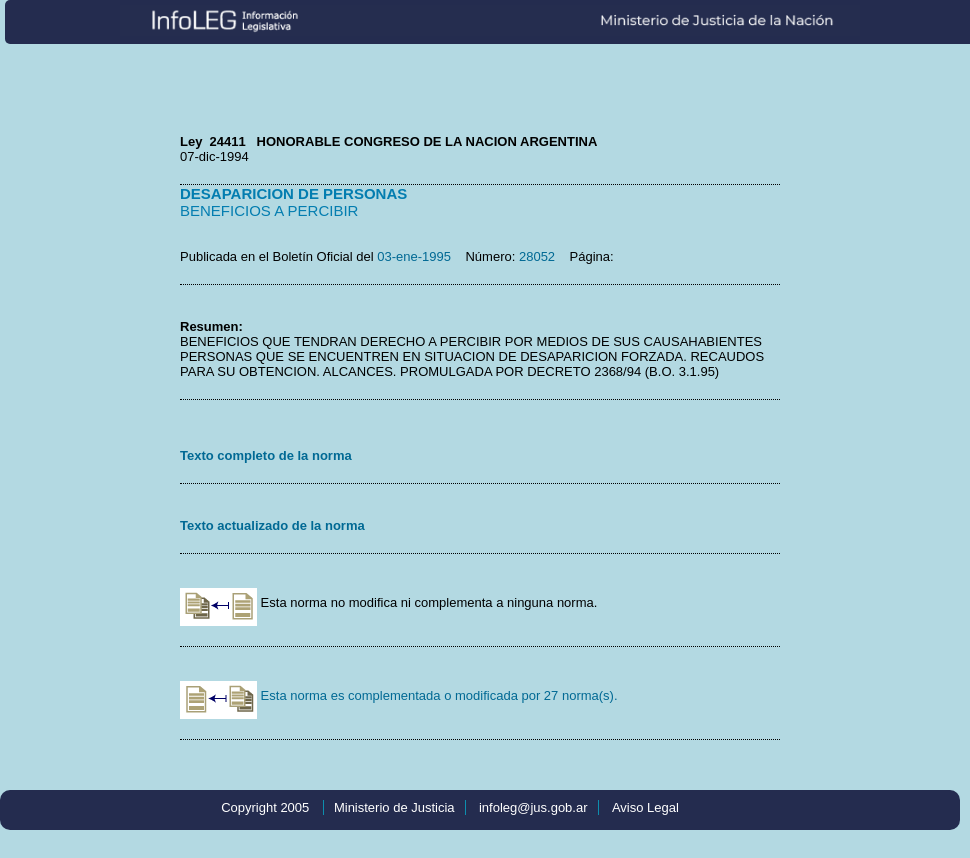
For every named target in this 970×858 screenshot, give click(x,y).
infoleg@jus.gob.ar (533, 807)
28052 (537, 256)
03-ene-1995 (414, 256)
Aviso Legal (645, 807)
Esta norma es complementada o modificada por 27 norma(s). (399, 695)
